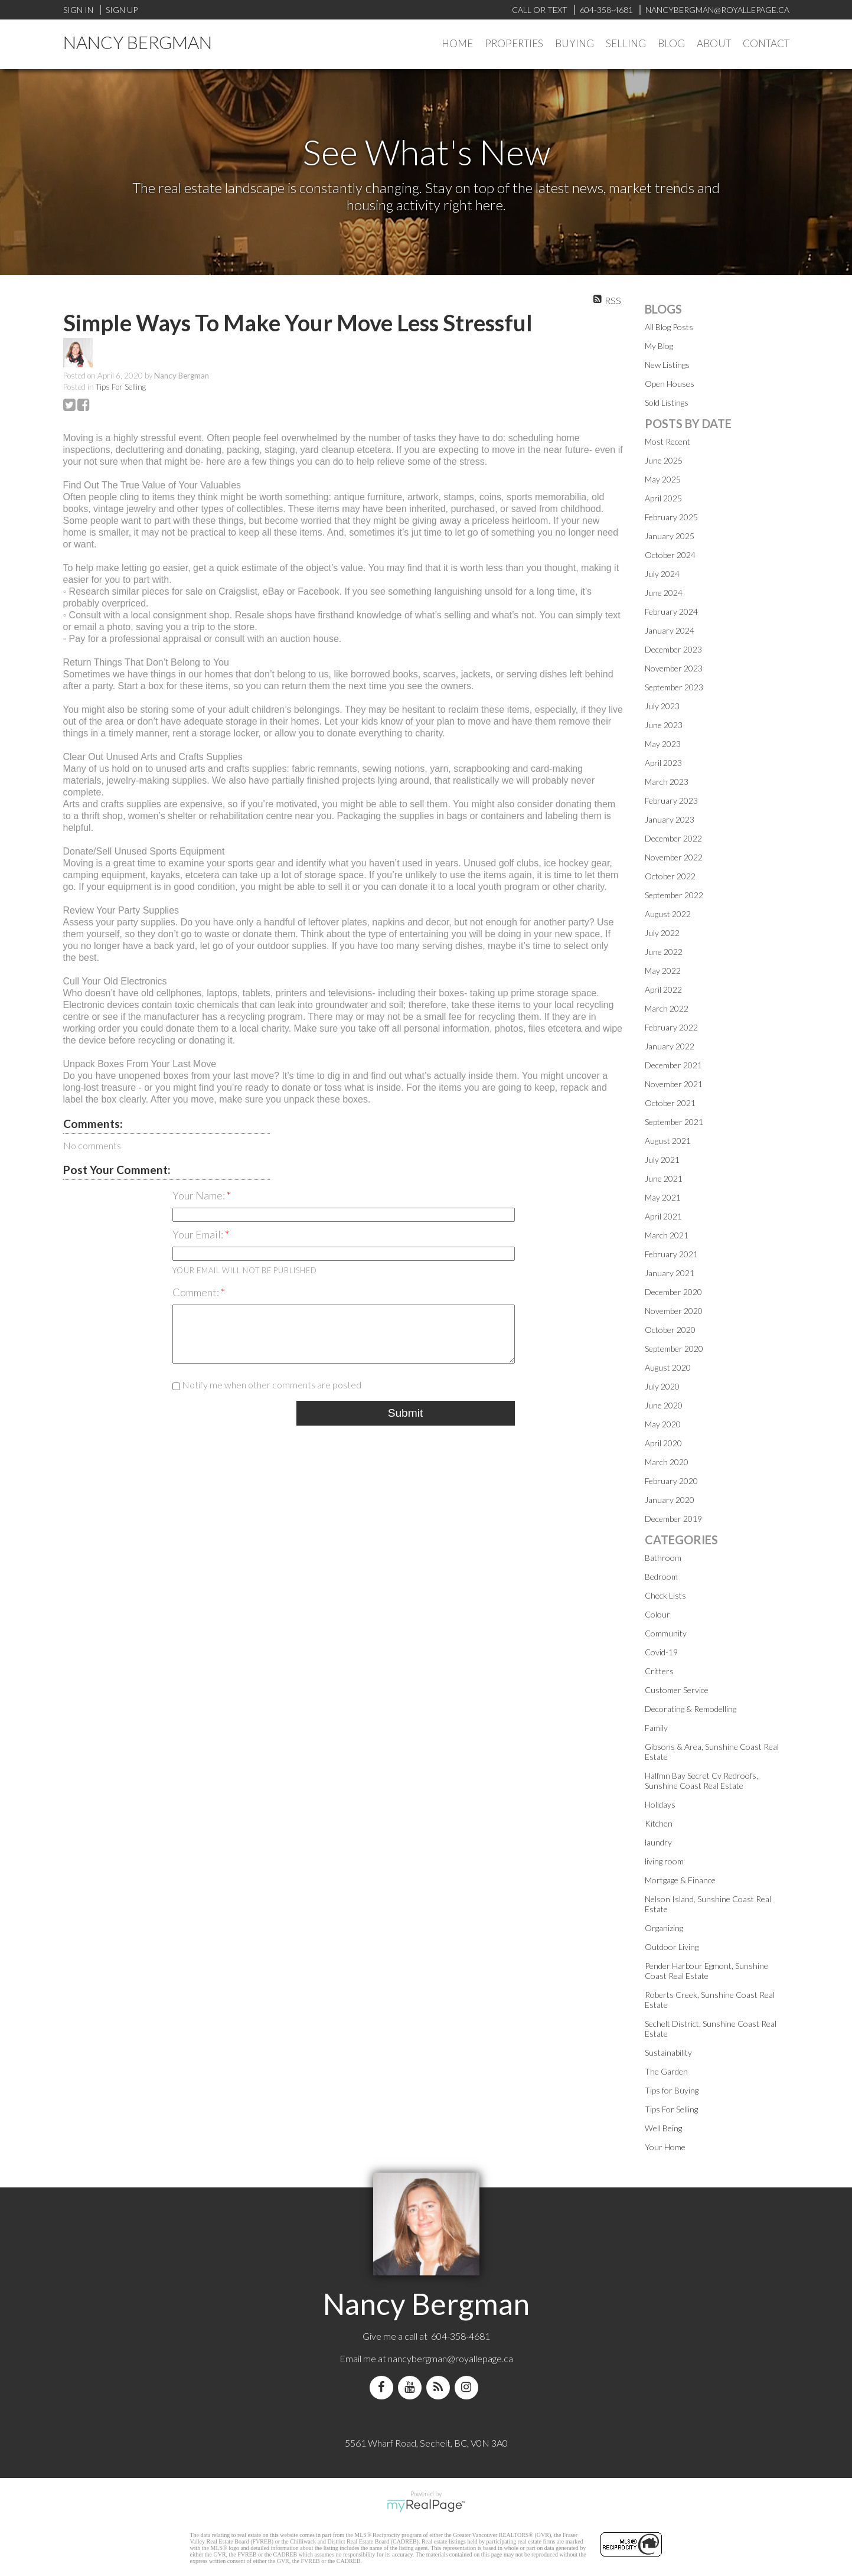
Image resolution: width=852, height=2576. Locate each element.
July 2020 (662, 1386)
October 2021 (670, 1103)
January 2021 (669, 1273)
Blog (671, 43)
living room (664, 1861)
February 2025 (671, 517)
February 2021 (671, 1254)
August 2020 (668, 1367)
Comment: (196, 1292)
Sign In (78, 10)
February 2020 (671, 1481)
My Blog (659, 346)
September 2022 (674, 895)
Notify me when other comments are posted (266, 1384)
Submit (405, 1413)
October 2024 (670, 555)
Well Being (663, 2128)
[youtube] (412, 2387)
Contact (766, 43)
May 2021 (663, 1197)
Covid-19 (661, 1652)
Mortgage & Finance (680, 1880)
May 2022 (663, 971)
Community (666, 1633)
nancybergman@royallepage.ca (450, 2358)
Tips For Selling (121, 387)
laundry (658, 1842)
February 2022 (671, 1027)
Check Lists (665, 1595)
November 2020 (674, 1311)
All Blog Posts (669, 327)
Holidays (660, 1804)
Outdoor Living (671, 1947)
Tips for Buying (671, 2090)
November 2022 (674, 857)
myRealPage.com (426, 2505)
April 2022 (663, 989)
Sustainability (668, 2052)
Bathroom (663, 1558)
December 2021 (673, 1065)
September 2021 (674, 1122)
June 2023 (664, 725)
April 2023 (663, 763)
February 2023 (671, 800)
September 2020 (674, 1349)
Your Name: (199, 1195)
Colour (657, 1614)
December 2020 (673, 1292)
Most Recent (667, 441)
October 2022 (670, 876)
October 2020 (670, 1330)
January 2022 (669, 1046)
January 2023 (669, 819)
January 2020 (669, 1500)
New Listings (667, 365)
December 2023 (673, 649)
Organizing (664, 1928)
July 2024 (662, 574)
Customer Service (677, 1690)
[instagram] (469, 2387)
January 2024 (669, 630)
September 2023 (674, 687)
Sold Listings (666, 402)
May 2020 (663, 1424)
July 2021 (662, 1160)
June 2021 (664, 1178)
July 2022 (662, 933)
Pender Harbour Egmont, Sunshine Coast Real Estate (706, 1971)
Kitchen (659, 1823)
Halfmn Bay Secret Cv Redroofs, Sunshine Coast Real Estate (701, 1780)
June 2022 (664, 952)
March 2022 (666, 1008)
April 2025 (663, 498)
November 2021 (674, 1084)
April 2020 (663, 1443)
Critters (659, 1671)
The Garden (666, 2071)
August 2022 (668, 914)
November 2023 (674, 668)
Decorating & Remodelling (690, 1709)
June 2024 (664, 593)
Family (656, 1728)
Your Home (665, 2147)
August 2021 (668, 1141)
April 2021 (663, 1216)
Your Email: (198, 1234)
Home (457, 43)
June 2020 (664, 1405)
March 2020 (666, 1462)
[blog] (440, 2387)
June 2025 (664, 460)
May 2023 (663, 744)
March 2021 (666, 1235)
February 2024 (671, 611)
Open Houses (669, 384)
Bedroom (661, 1576)
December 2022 (673, 838)
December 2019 (673, 1519)
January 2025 (669, 536)
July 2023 (662, 706)
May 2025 (663, 479)
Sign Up (122, 10)
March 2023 (666, 782)
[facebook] (384, 2387)
